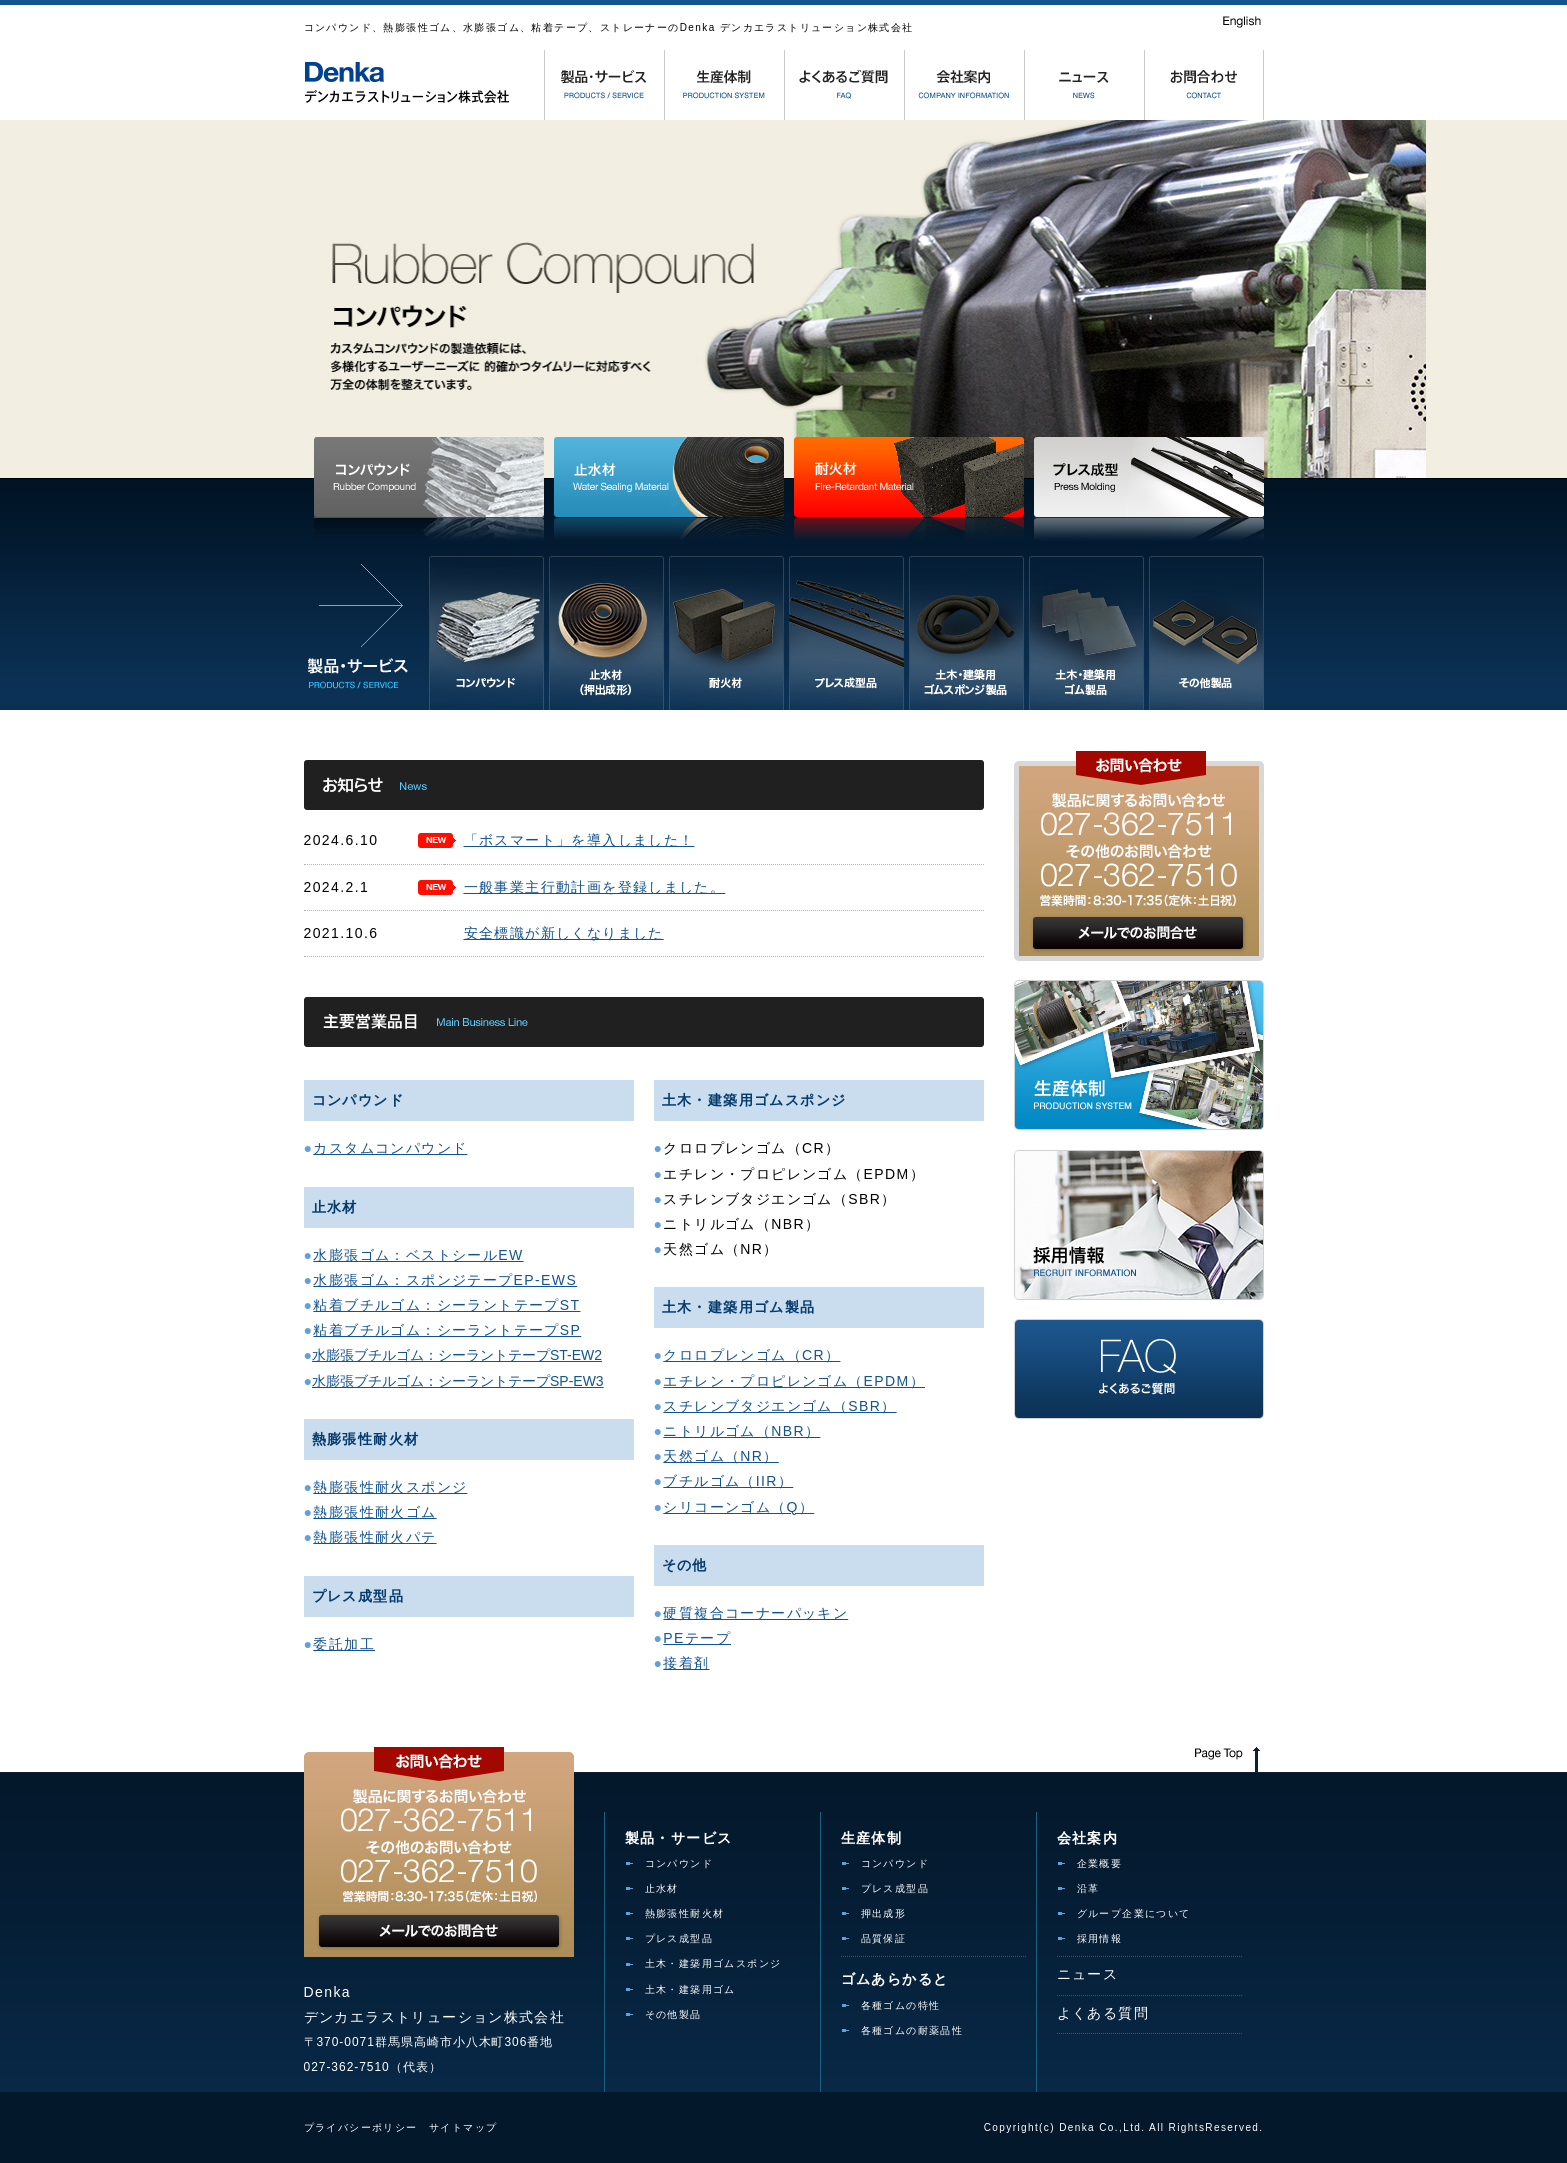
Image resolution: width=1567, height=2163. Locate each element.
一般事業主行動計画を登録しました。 (595, 887)
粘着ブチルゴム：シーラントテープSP (447, 1330)
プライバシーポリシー (361, 2127)
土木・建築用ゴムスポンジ (713, 1963)
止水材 (662, 1888)
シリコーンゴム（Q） (738, 1507)
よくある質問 (1103, 2013)
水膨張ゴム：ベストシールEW (418, 1255)
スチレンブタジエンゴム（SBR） (779, 1406)
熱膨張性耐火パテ (374, 1537)
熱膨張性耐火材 (685, 1913)
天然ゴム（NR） (720, 1456)
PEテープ (697, 1638)
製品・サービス (679, 1838)
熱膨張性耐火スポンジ (390, 1487)
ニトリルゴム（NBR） (741, 1431)
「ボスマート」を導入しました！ (579, 840)
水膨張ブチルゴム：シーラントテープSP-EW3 (458, 1381)
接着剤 (686, 1663)
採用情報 (1100, 1938)
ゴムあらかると (895, 1979)
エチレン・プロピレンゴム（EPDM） (794, 1381)
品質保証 (884, 1938)
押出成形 (884, 1913)
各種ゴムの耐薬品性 (912, 2030)
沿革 (1088, 1888)
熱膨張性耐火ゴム (374, 1512)
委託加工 (344, 1644)
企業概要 (1100, 1863)
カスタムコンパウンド (390, 1148)
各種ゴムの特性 (901, 2005)
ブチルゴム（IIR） (728, 1481)
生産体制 (872, 1838)
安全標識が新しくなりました (564, 933)
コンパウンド (679, 1863)
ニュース (1088, 1974)
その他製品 (673, 2014)
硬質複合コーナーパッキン (755, 1613)
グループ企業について (1134, 1913)
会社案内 (1088, 1838)
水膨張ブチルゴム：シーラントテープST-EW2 (457, 1355)
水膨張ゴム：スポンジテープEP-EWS (445, 1280)
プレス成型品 (679, 1938)
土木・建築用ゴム (690, 1989)
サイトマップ (463, 2127)
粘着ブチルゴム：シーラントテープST (446, 1305)
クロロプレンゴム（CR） (751, 1355)
